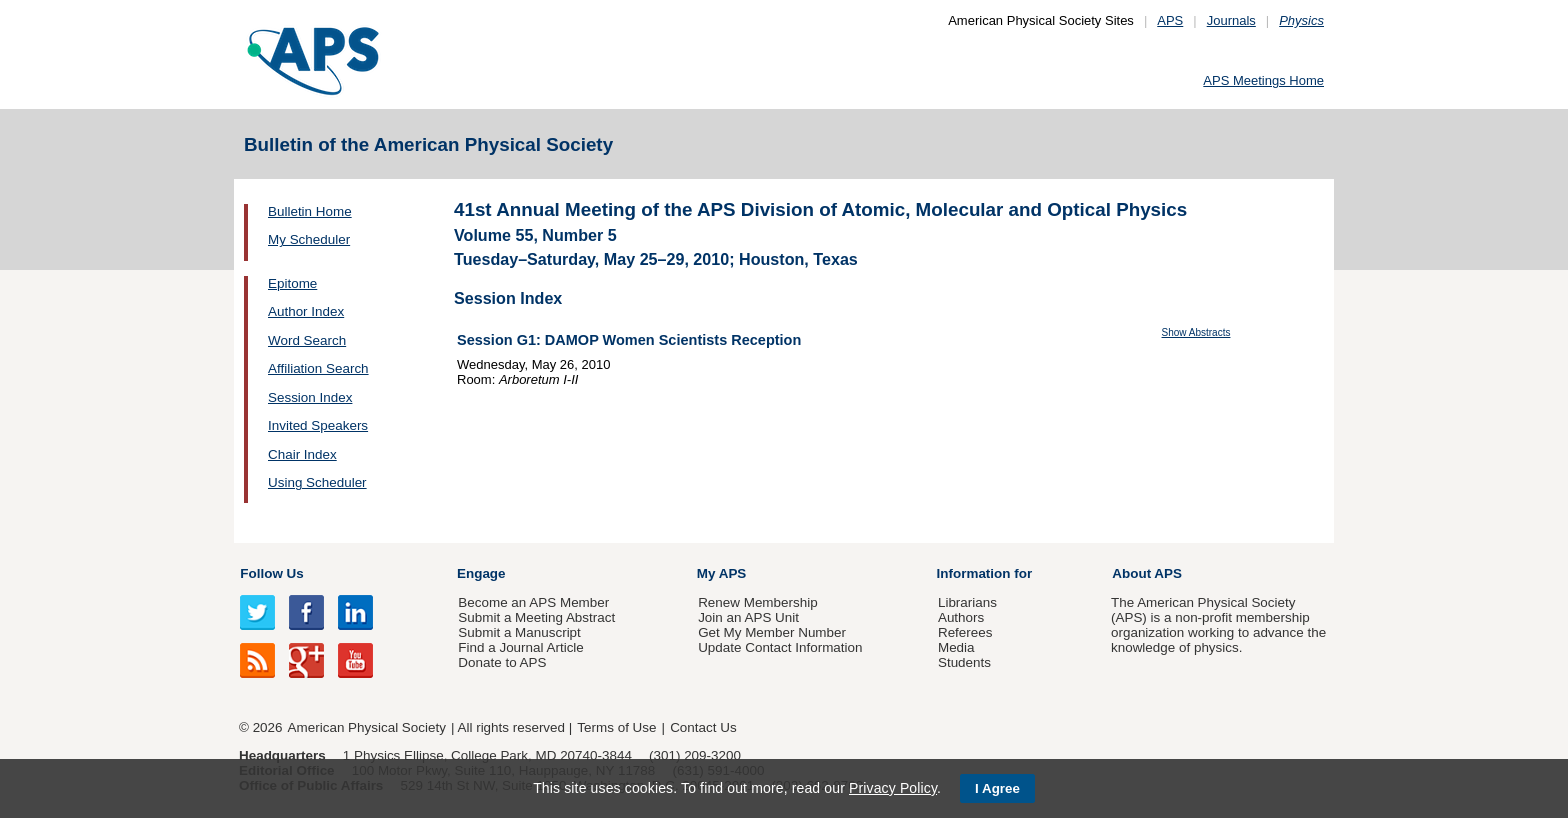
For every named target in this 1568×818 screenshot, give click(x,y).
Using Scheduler (317, 482)
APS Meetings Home (1263, 80)
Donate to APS (502, 662)
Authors (961, 617)
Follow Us (271, 573)
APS (1170, 20)
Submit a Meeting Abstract (536, 617)
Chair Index (302, 454)
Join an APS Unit (748, 617)
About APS (1147, 573)
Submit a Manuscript (519, 632)
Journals (1231, 20)
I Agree (997, 788)
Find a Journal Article (520, 647)
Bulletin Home (310, 211)
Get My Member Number (772, 632)
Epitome (292, 283)
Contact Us (703, 727)
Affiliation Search (318, 368)
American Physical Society (367, 727)
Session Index (310, 397)
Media (956, 647)
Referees (965, 632)
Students (964, 662)
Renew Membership (758, 602)
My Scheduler (309, 239)
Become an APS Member (533, 602)
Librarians (967, 602)
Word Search (307, 340)
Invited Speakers (318, 425)
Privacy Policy (893, 788)
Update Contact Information (780, 647)
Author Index (306, 311)
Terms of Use (616, 727)
